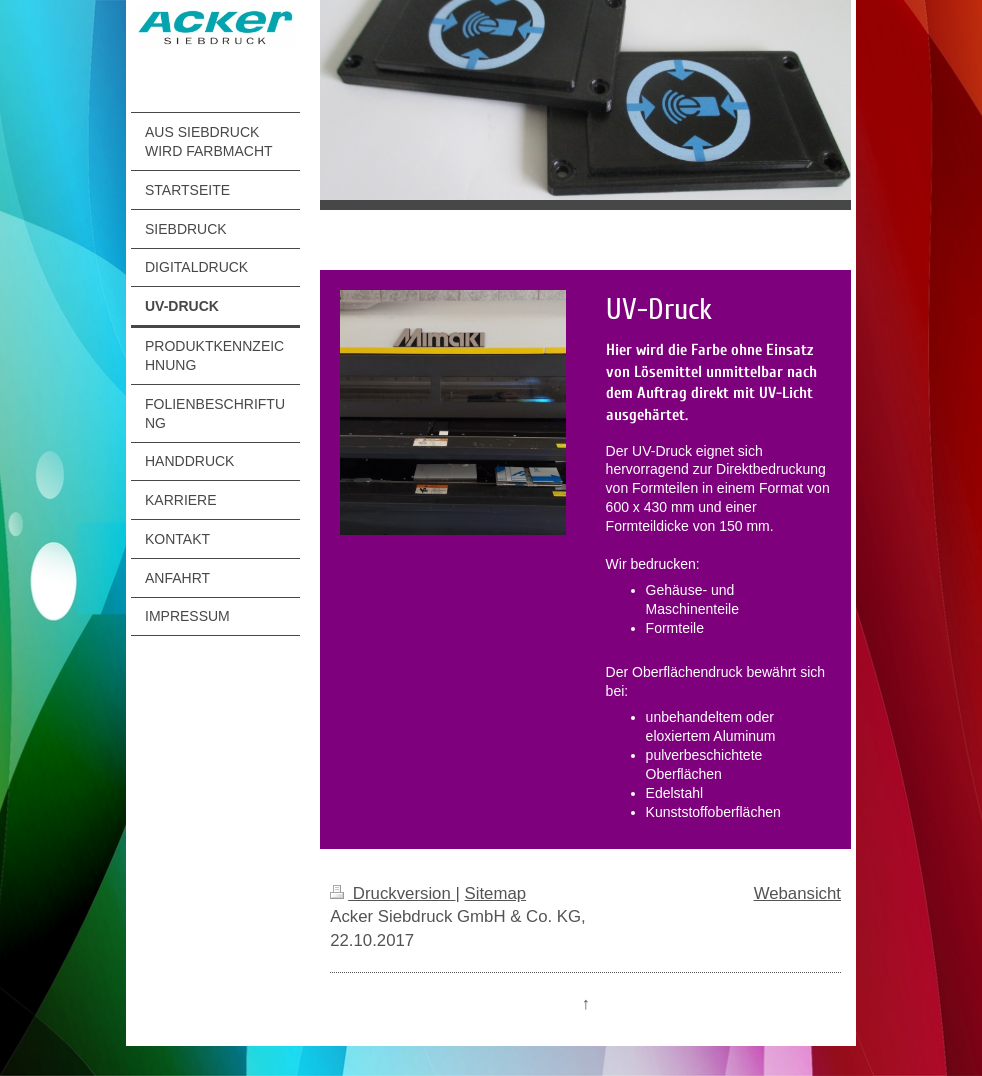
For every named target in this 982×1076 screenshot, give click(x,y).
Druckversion (392, 893)
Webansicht (797, 893)
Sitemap (495, 893)
